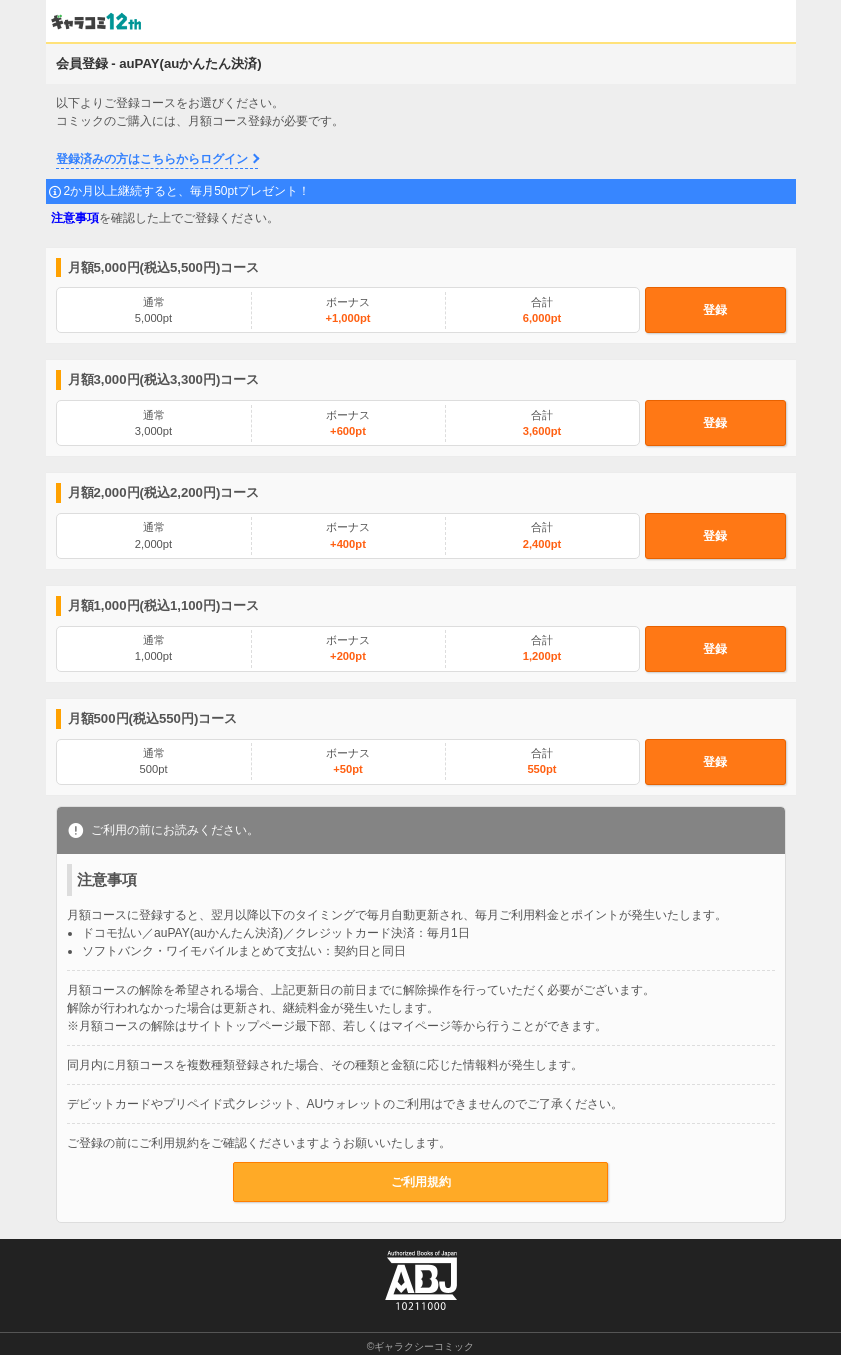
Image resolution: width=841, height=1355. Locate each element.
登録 (715, 310)
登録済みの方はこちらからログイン (152, 159)
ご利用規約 (421, 1182)
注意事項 (75, 218)
